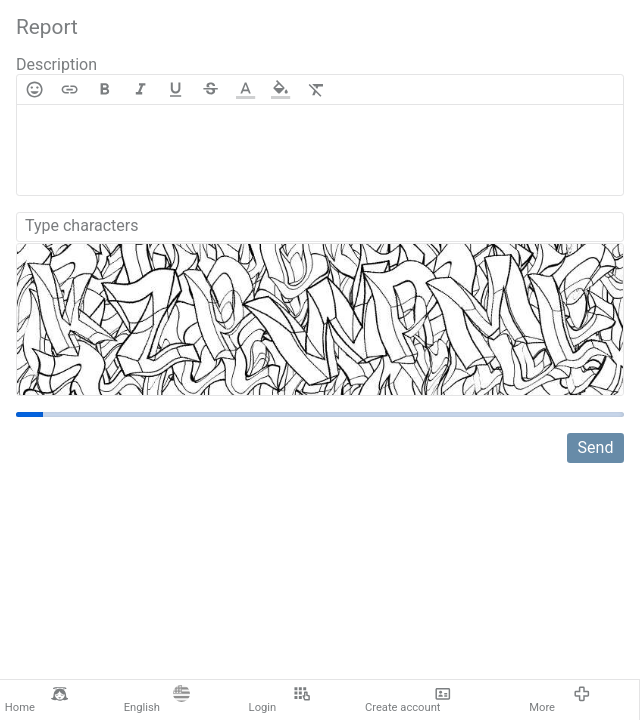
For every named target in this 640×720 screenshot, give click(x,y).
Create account (408, 700)
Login (280, 700)
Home (36, 700)
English (157, 700)
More (559, 700)
